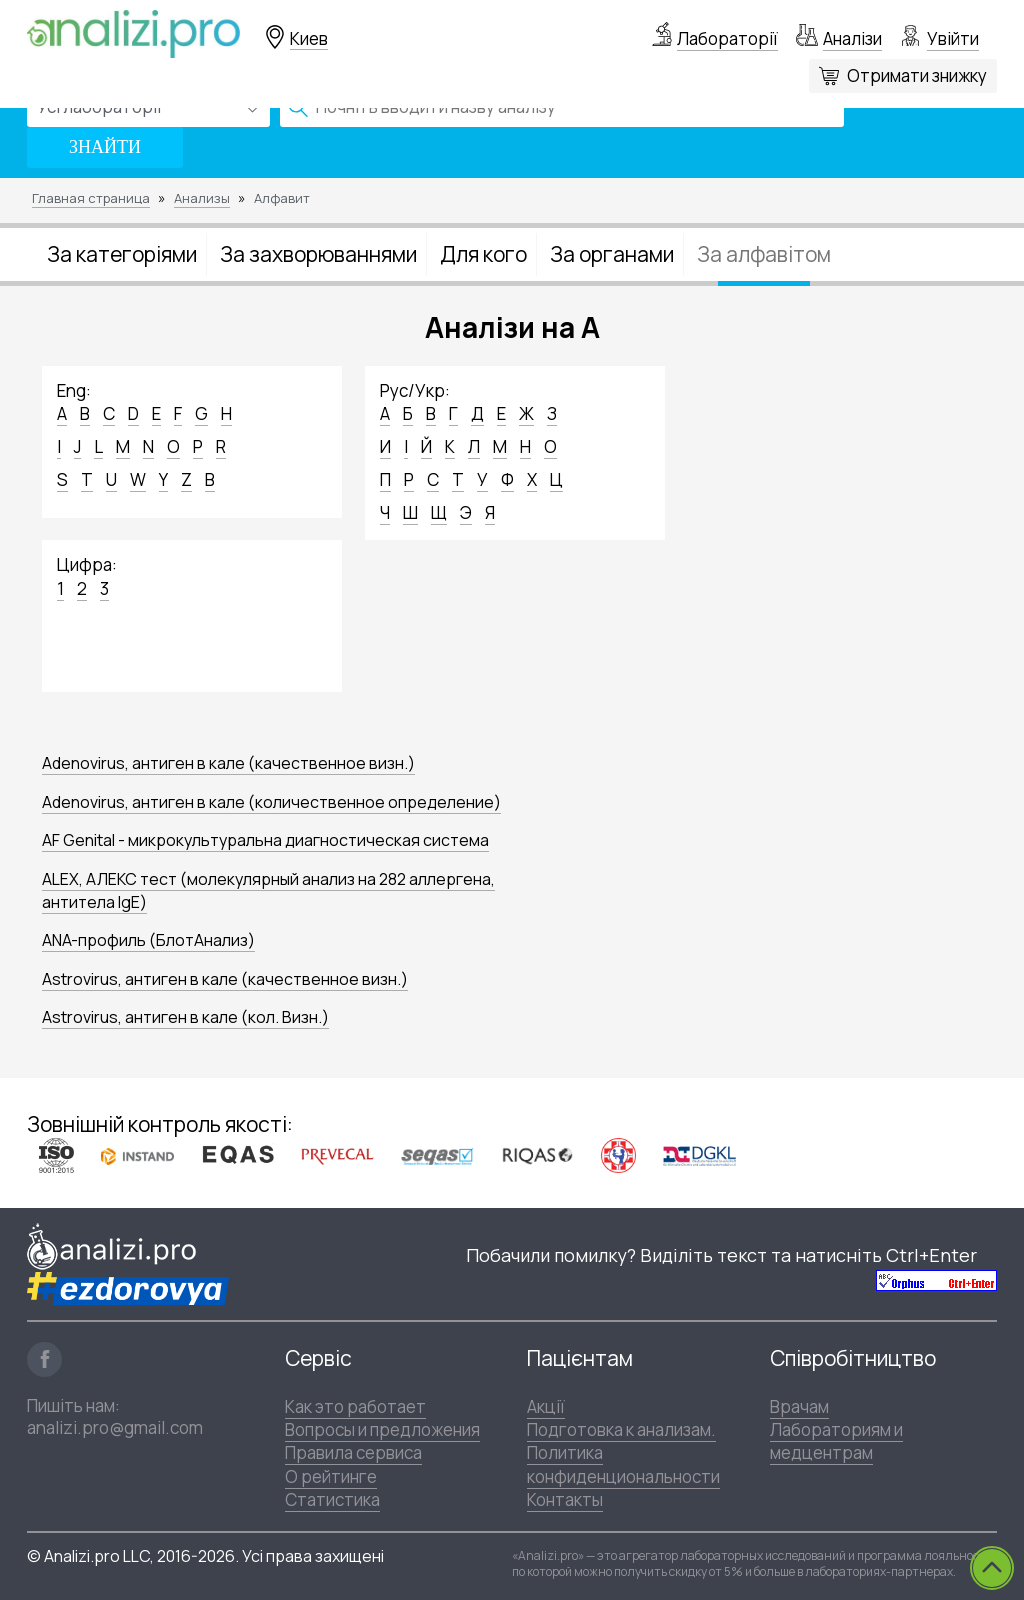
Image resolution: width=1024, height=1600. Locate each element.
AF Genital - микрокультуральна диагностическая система (265, 840)
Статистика (332, 1499)
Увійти (953, 38)
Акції (546, 1406)
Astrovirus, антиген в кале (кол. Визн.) (185, 1017)
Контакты (565, 1499)
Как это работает (355, 1406)
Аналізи (852, 38)
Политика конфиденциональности (623, 1464)
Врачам (799, 1406)
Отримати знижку (917, 75)
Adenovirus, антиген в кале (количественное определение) (271, 802)
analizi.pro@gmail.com (115, 1427)
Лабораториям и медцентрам (836, 1441)
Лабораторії (727, 38)
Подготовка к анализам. (621, 1429)
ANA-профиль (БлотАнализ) (148, 940)
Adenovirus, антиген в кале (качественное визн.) (228, 763)
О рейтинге (331, 1476)
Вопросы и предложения (382, 1429)
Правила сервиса (353, 1452)
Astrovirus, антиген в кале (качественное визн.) (225, 979)
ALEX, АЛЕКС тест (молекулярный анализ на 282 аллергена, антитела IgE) (268, 890)
